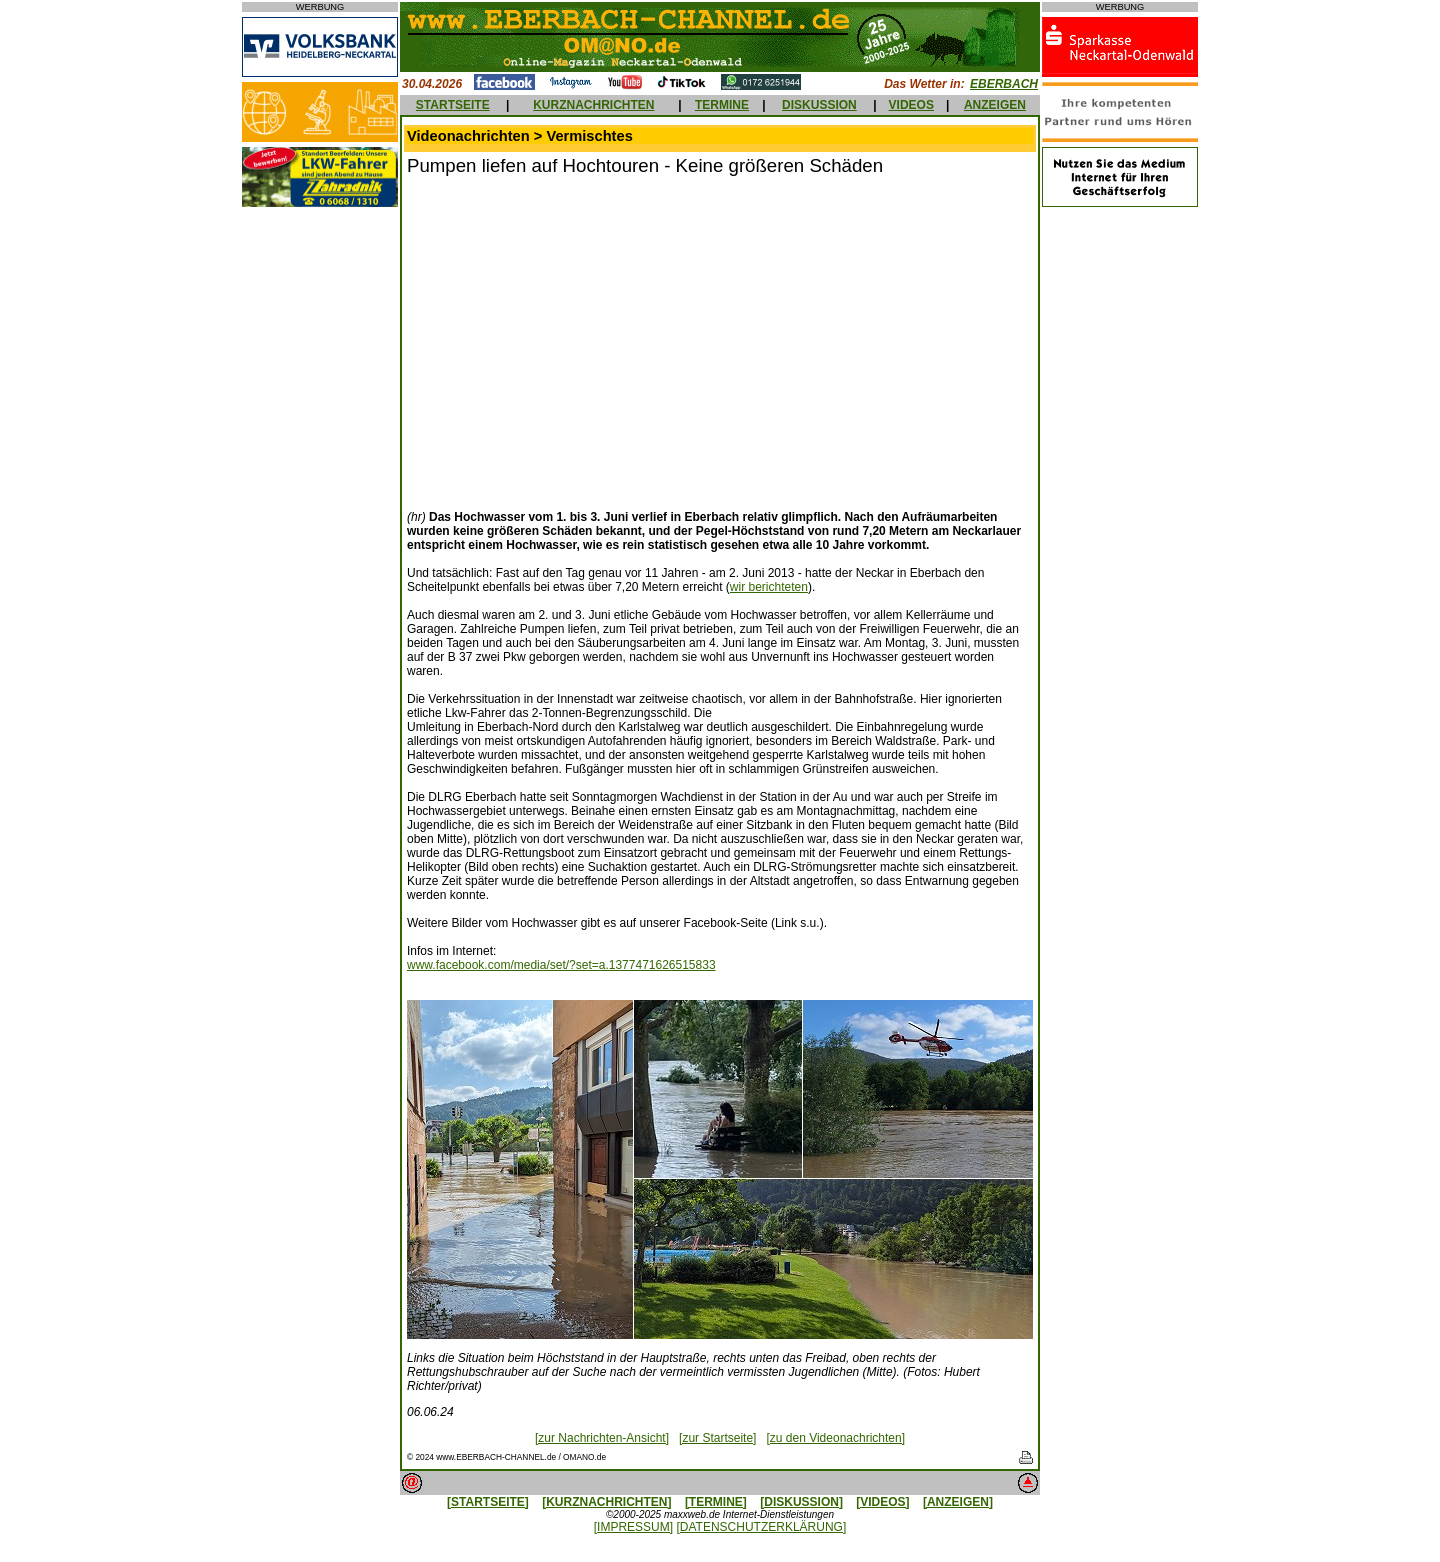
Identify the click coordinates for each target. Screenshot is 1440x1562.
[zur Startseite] (717, 1438)
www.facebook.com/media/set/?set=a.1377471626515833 (561, 965)
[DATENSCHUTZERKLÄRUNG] (761, 1527)
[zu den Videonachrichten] (835, 1438)
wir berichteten (769, 587)
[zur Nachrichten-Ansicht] (602, 1438)
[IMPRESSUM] (633, 1527)
